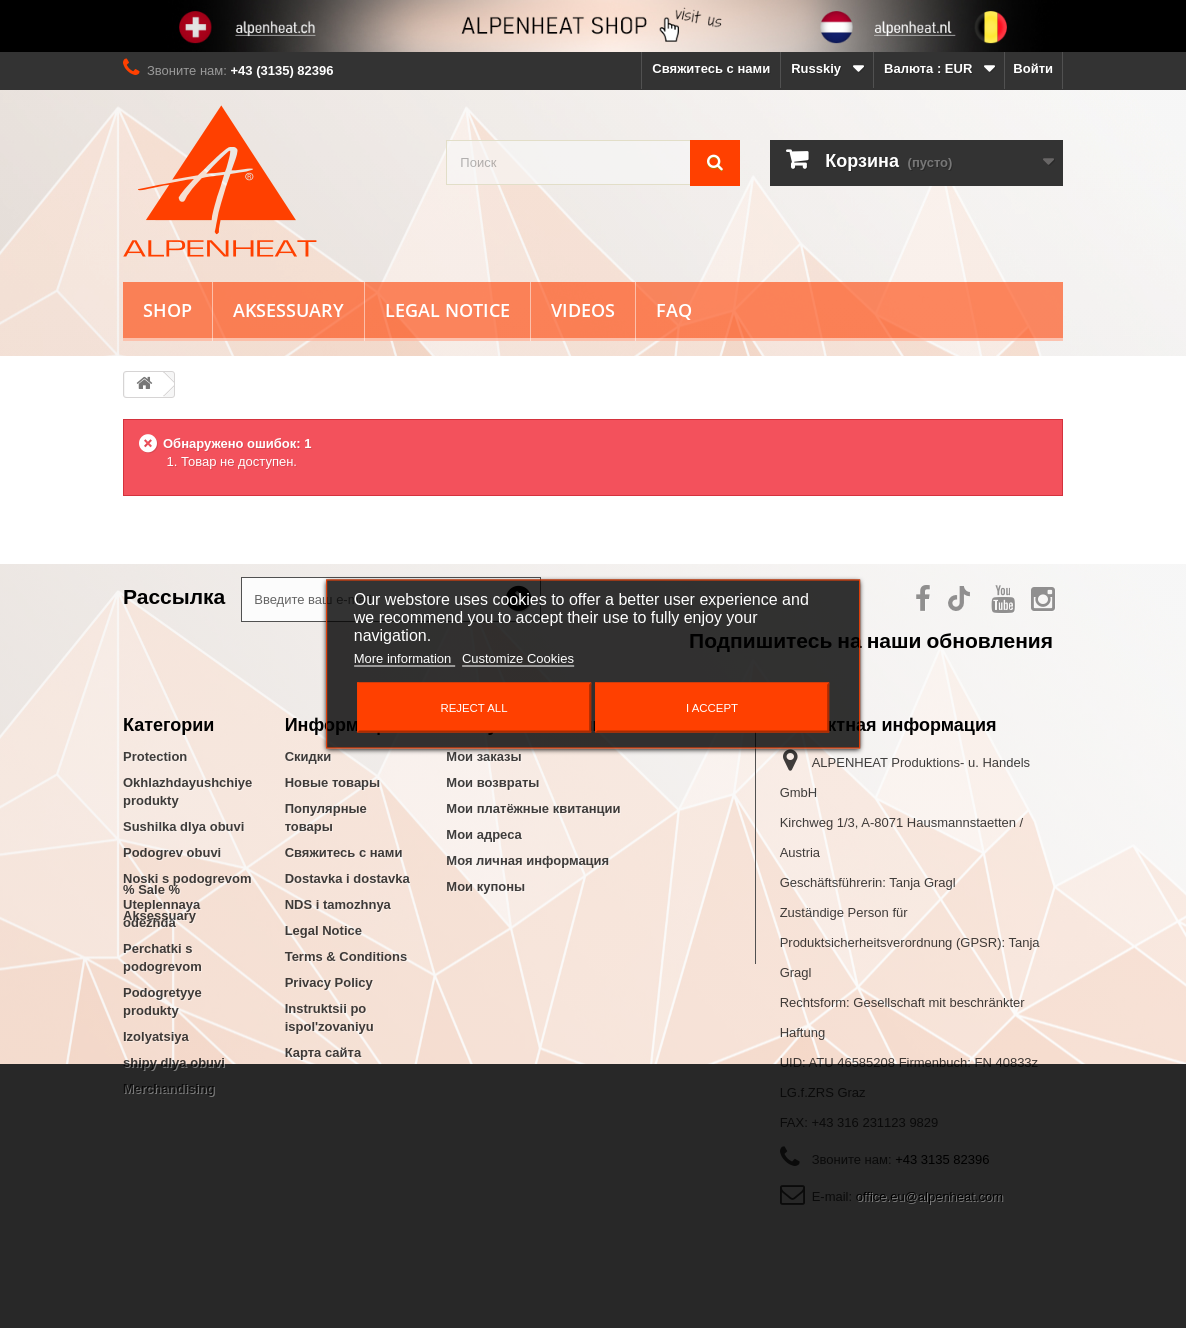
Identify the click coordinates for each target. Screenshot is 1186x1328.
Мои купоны (485, 886)
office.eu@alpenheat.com (929, 1196)
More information (404, 658)
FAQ (674, 310)
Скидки (308, 756)
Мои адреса (483, 834)
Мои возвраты (492, 782)
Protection (155, 756)
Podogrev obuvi (172, 852)
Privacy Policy (329, 982)
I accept (712, 708)
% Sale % (151, 1123)
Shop (167, 310)
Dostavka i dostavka (347, 878)
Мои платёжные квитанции (533, 808)
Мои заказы (483, 756)
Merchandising (169, 1088)
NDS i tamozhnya (338, 904)
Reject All (473, 708)
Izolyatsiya (156, 1036)
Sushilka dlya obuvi (183, 826)
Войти (1033, 68)
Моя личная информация (527, 860)
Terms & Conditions (346, 956)
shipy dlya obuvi (174, 1062)
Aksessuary (288, 310)
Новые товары (333, 782)
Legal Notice (447, 310)
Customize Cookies (518, 658)
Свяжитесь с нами (711, 68)
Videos (583, 310)
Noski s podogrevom (187, 878)
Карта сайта (323, 1052)
